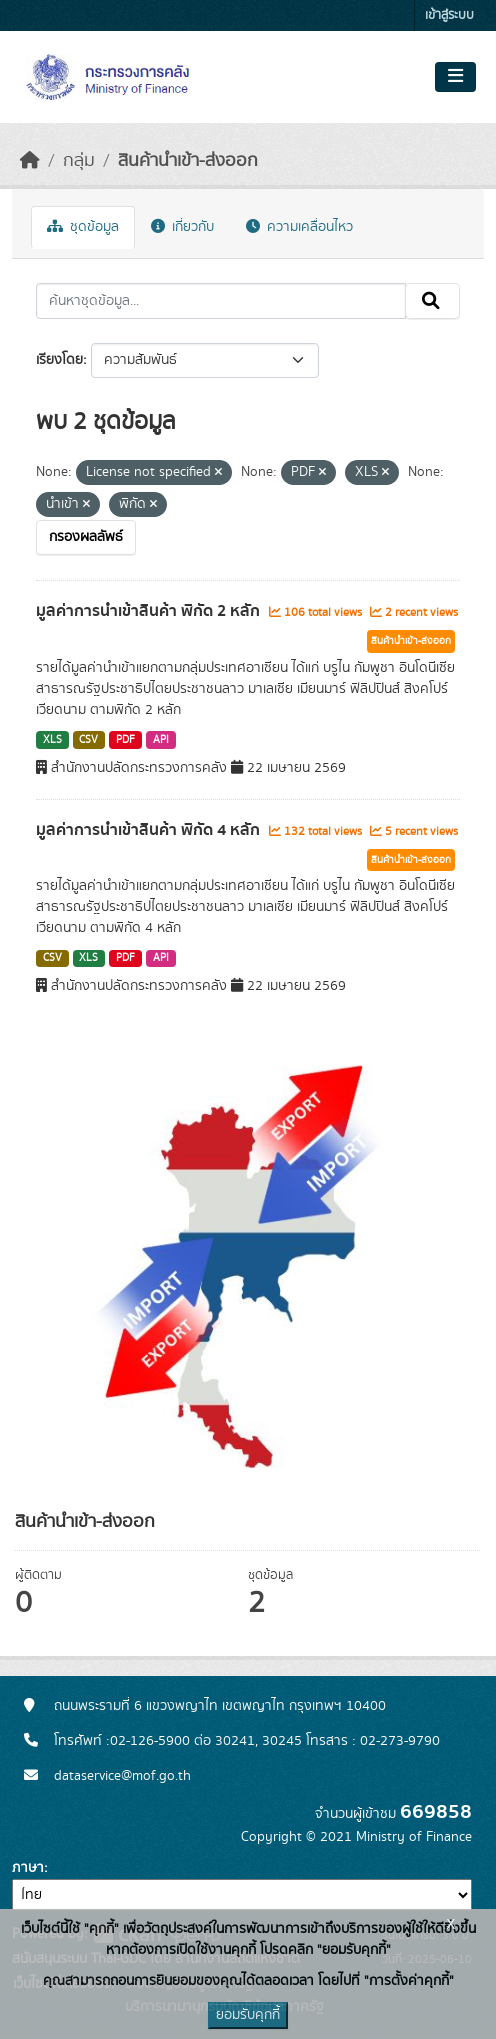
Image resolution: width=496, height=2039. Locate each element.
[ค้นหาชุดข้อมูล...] (221, 301)
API (161, 740)
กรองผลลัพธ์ (86, 537)
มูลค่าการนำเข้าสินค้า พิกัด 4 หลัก (150, 830)
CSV (88, 740)
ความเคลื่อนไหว (299, 227)
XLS (52, 740)
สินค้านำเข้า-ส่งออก (188, 161)
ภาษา (28, 1868)
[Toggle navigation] (455, 77)
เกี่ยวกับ (182, 227)
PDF (125, 740)
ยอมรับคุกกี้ (248, 2015)
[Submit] (432, 301)
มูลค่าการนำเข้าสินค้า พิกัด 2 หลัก (150, 611)
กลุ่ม (79, 161)
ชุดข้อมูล (83, 227)
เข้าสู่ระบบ (449, 15)
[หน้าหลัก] (30, 161)
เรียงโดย (59, 360)
